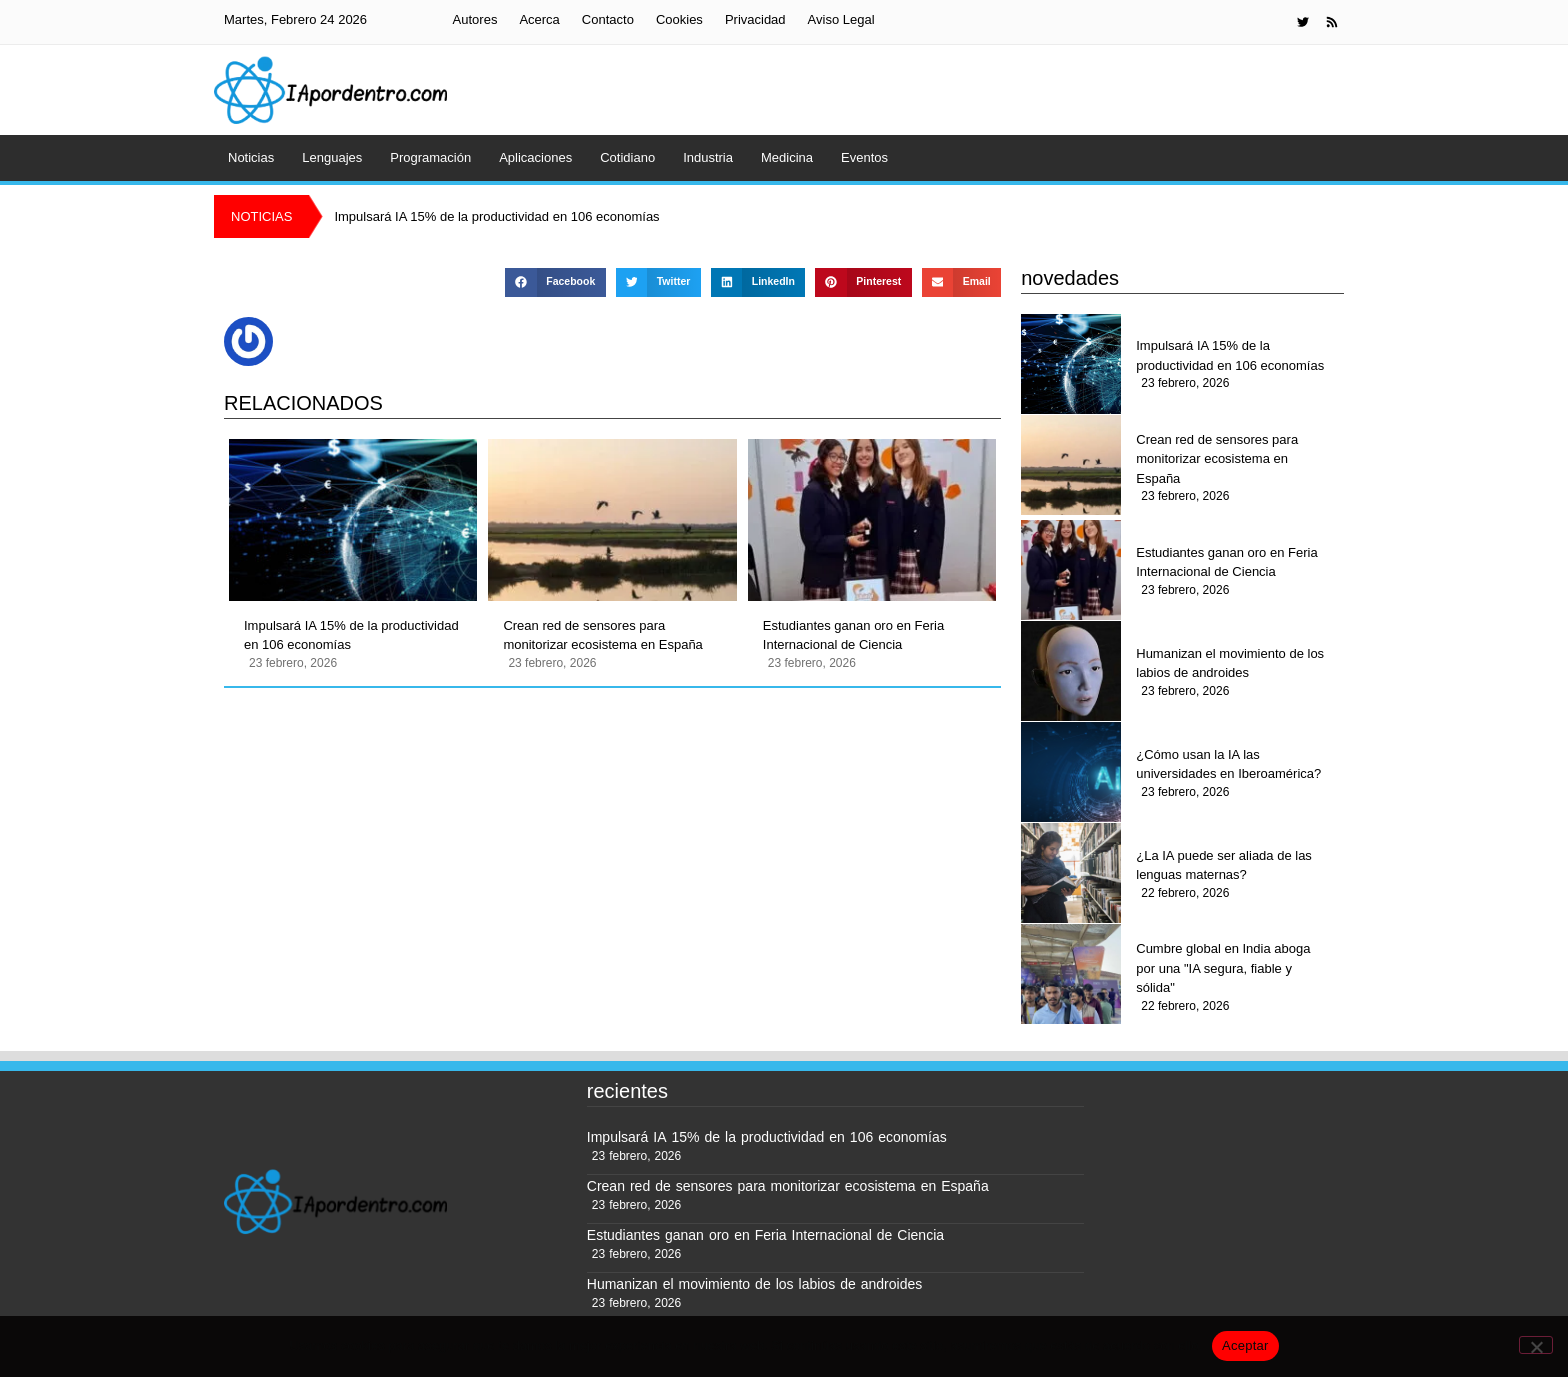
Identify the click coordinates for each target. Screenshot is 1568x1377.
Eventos (864, 157)
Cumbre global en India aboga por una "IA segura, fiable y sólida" (1223, 968)
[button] (555, 282)
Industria (708, 157)
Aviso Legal (841, 19)
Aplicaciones (535, 157)
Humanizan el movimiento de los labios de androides (1230, 663)
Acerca (539, 19)
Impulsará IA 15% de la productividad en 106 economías (351, 635)
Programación (430, 157)
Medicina (787, 157)
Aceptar (1245, 1345)
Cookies (679, 19)
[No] (1536, 1345)
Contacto (608, 19)
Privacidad (755, 19)
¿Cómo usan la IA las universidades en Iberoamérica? (1228, 764)
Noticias (251, 157)
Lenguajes (332, 157)
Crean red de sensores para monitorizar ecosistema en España (602, 635)
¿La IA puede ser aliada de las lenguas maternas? (1224, 865)
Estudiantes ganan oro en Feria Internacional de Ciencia (853, 635)
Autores (475, 19)
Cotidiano (627, 157)
